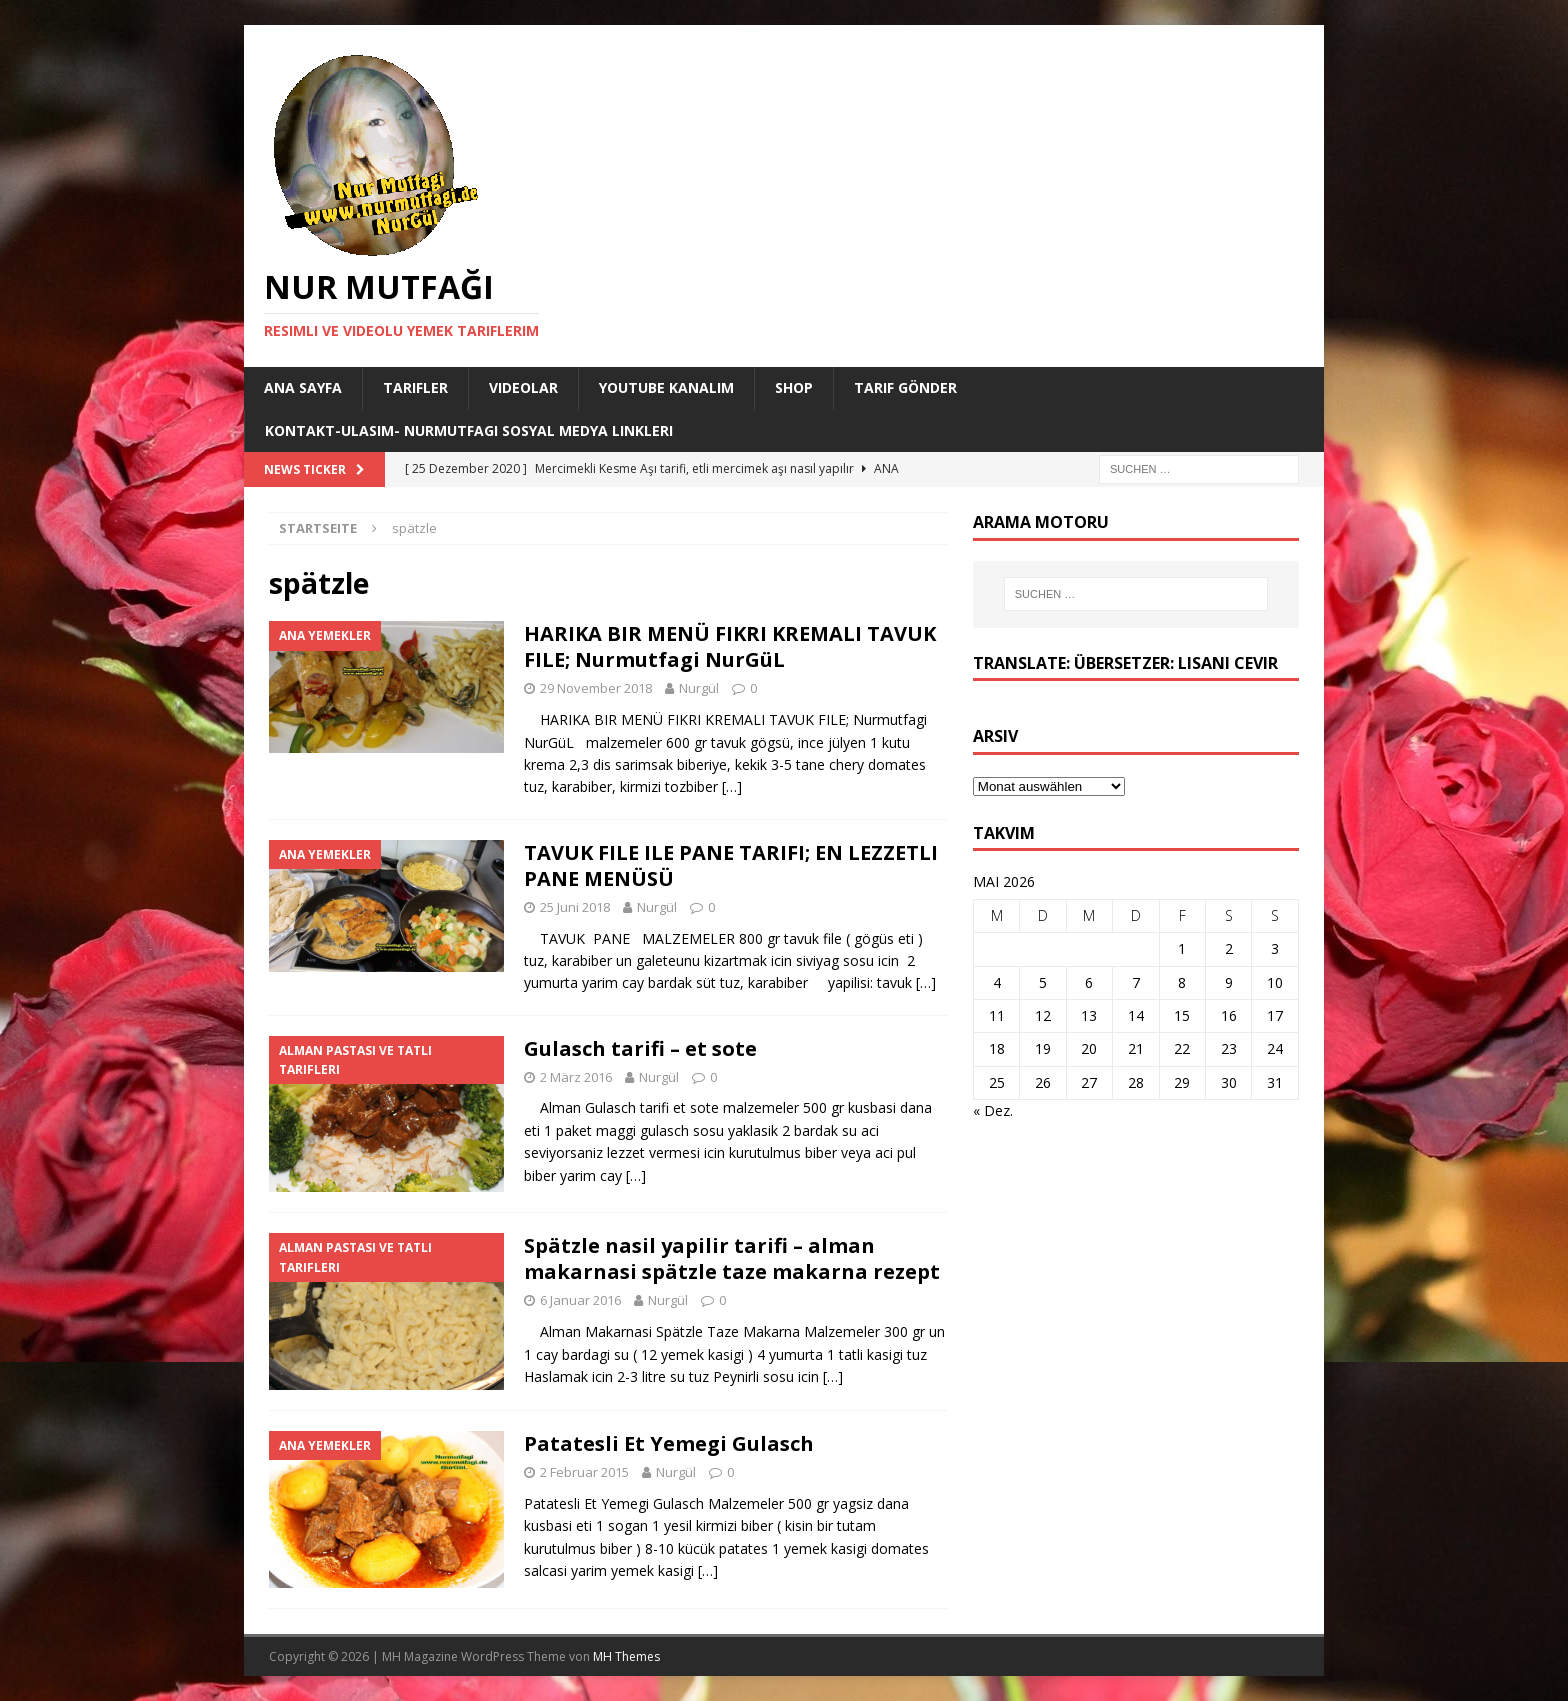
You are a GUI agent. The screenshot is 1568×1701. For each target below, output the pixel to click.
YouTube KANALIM (666, 387)
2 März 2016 (576, 1077)
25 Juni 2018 (575, 907)
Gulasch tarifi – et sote (640, 1048)
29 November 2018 (596, 688)
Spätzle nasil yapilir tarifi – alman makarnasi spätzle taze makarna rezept (732, 1258)
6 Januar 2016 (580, 1300)
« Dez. (993, 1110)
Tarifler (415, 387)
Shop (794, 387)
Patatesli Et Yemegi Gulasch (669, 1443)
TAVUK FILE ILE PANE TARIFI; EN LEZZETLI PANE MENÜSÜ (731, 865)
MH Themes (626, 1656)
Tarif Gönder (905, 387)
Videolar (523, 387)
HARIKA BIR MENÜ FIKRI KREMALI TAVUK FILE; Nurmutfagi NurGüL (730, 646)
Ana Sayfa (303, 387)
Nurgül (699, 688)
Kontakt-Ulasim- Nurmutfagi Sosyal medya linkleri (469, 430)
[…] (732, 786)
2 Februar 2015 (584, 1472)
